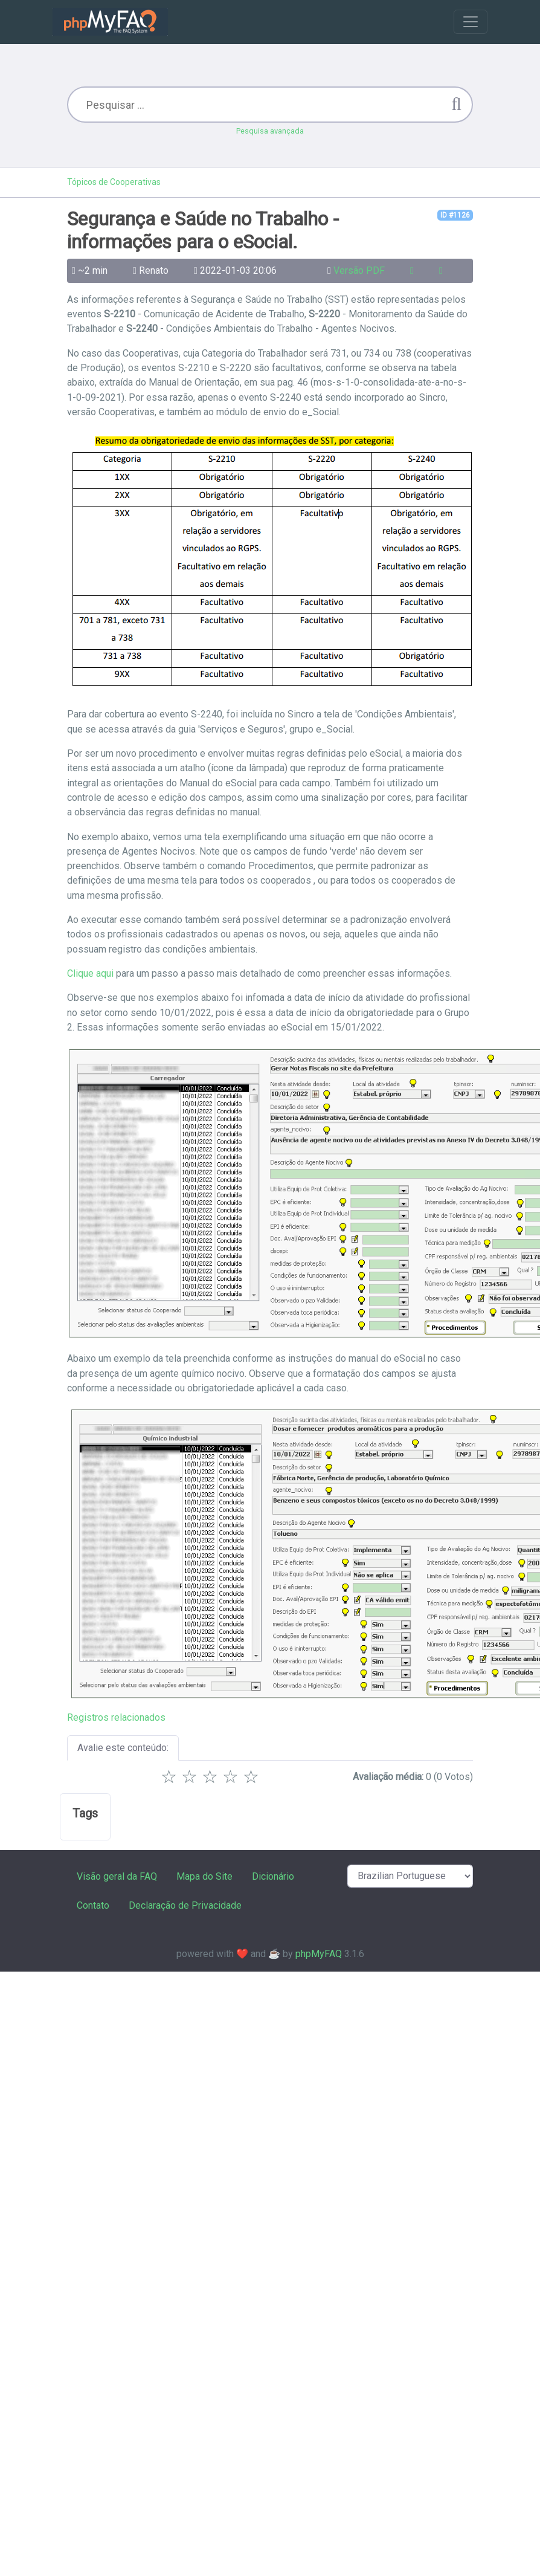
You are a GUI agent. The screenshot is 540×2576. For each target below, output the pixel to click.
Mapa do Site (204, 1876)
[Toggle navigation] (470, 22)
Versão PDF (359, 270)
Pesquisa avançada (270, 130)
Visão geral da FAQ (117, 1876)
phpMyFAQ (318, 1954)
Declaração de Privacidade (185, 1905)
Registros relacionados (116, 1717)
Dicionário (273, 1876)
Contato (93, 1905)
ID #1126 (455, 215)
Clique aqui (90, 973)
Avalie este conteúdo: (123, 1747)
